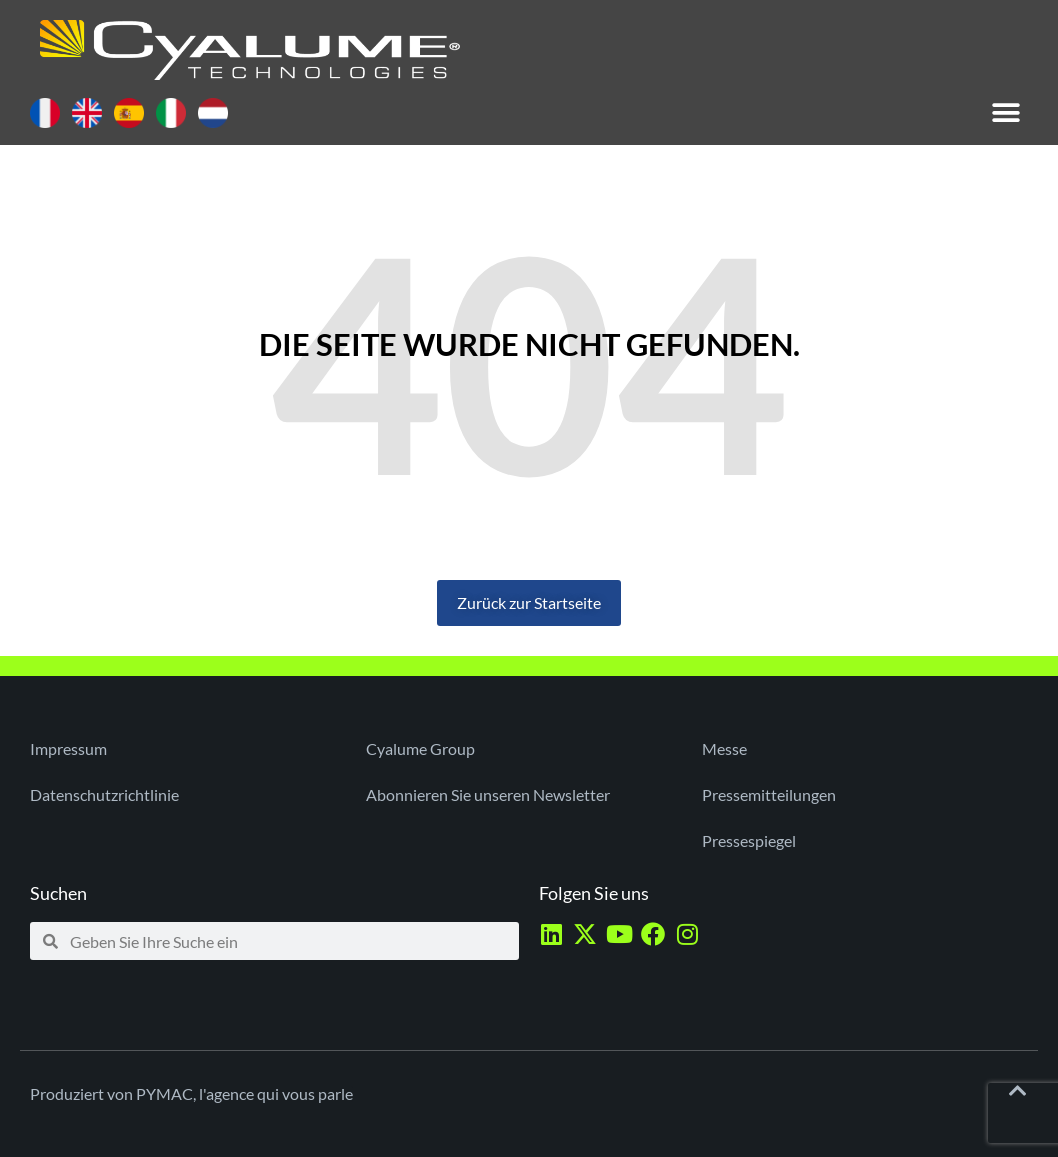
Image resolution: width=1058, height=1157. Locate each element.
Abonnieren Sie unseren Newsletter (488, 794)
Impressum (68, 748)
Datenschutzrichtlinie (104, 794)
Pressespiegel (749, 840)
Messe (724, 748)
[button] (1005, 112)
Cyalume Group (420, 748)
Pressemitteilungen (769, 794)
